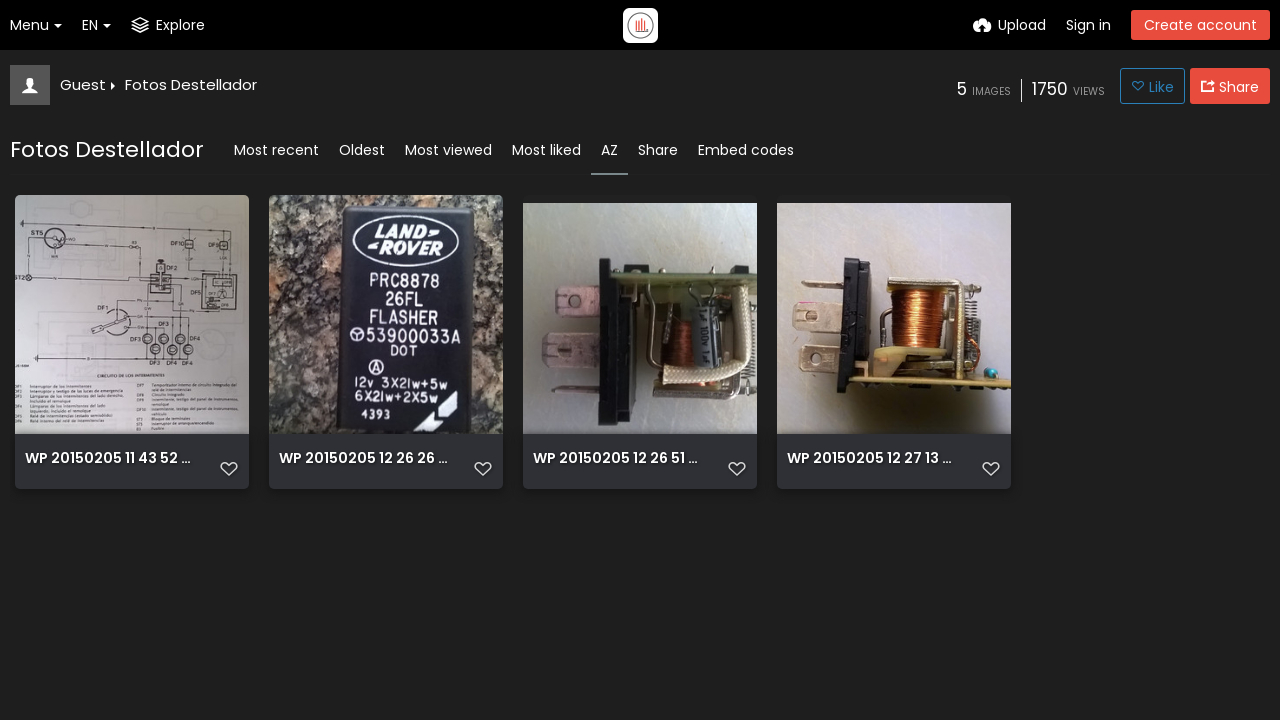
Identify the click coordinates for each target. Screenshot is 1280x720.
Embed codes (746, 150)
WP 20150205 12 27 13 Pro (872, 459)
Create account (1200, 25)
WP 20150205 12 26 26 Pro (364, 459)
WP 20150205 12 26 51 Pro (618, 459)
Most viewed (448, 150)
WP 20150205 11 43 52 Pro (110, 459)
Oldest (362, 150)
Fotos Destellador (191, 84)
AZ (609, 150)
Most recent (276, 150)
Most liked (546, 150)
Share (658, 150)
